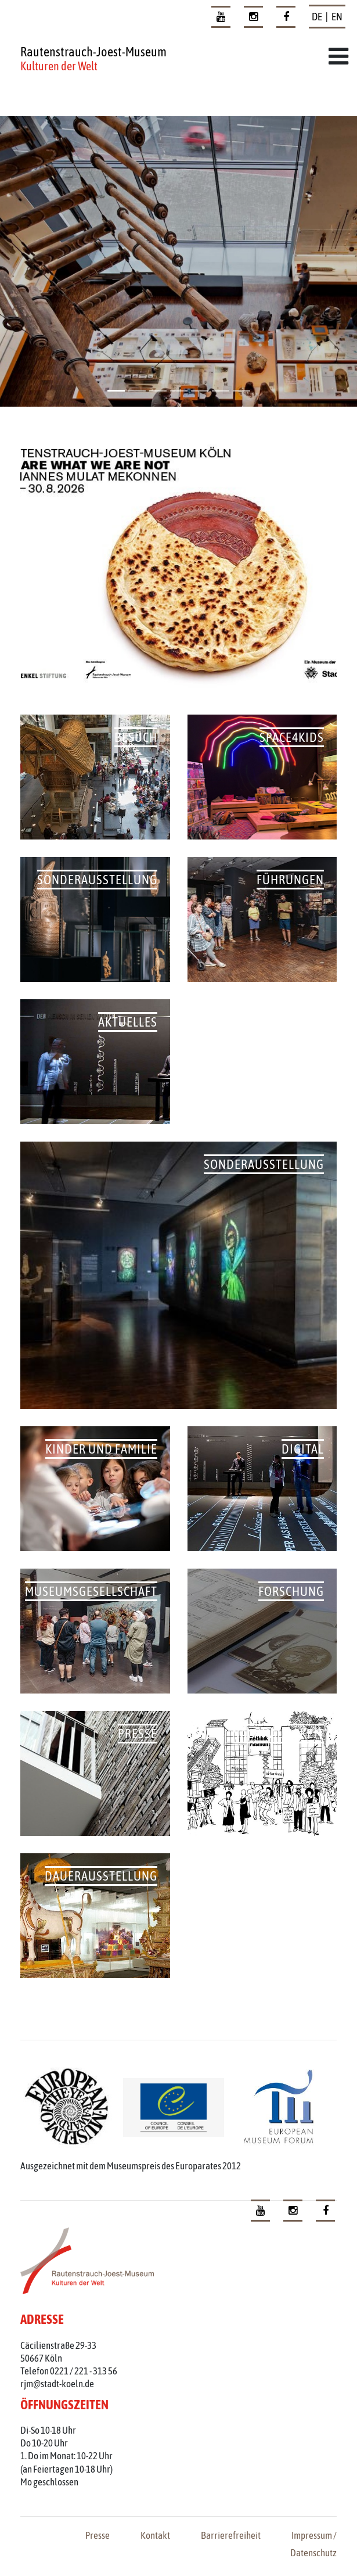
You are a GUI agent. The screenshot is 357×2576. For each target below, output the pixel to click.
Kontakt (155, 2535)
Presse (97, 2535)
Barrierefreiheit (231, 2535)
